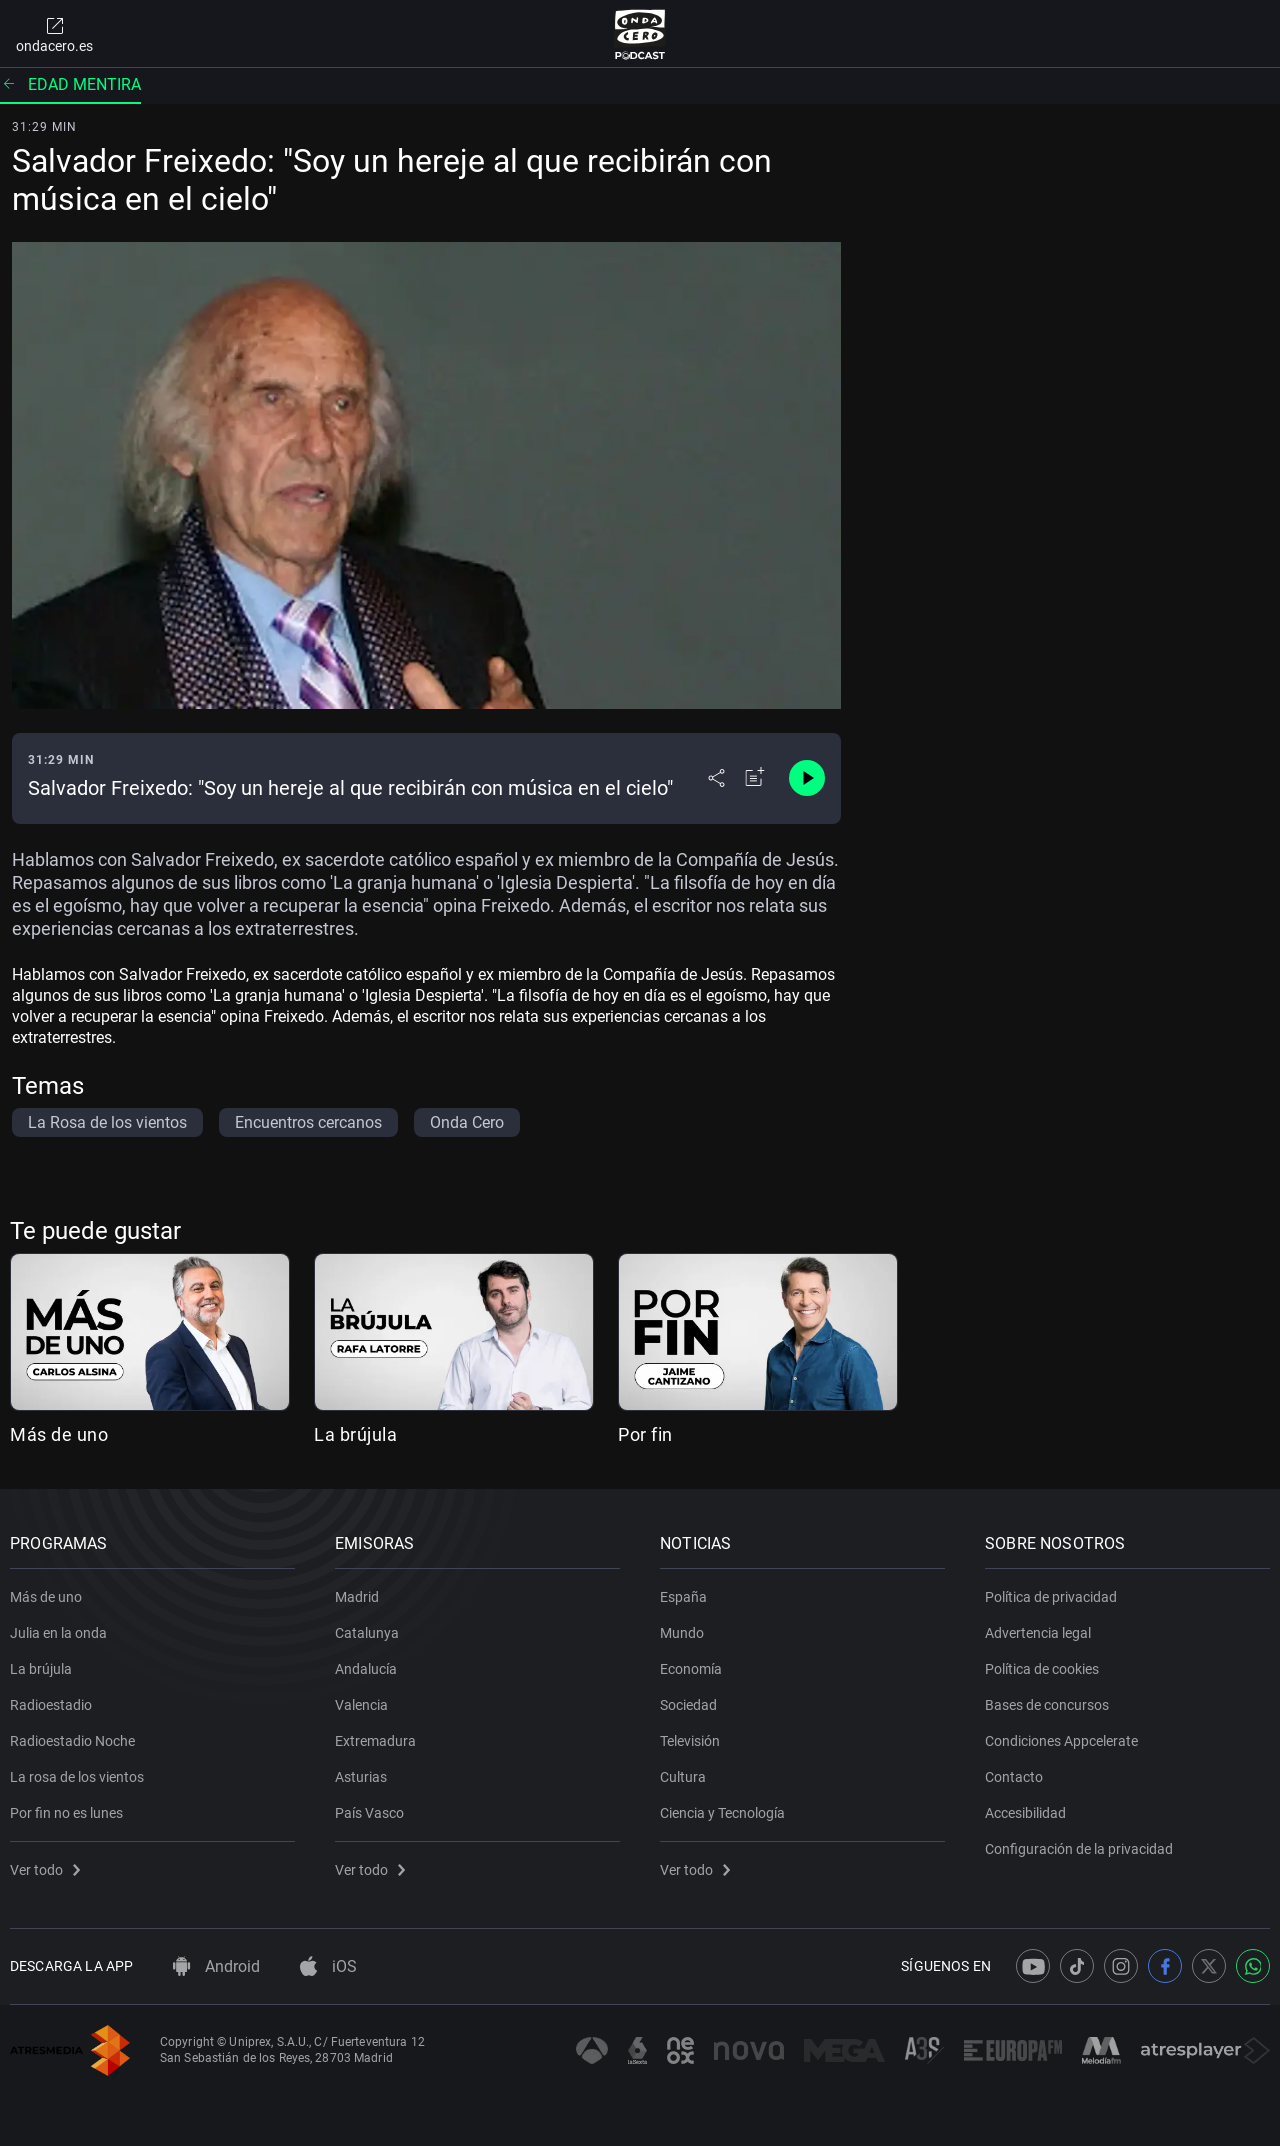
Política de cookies (1042, 1669)
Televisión (690, 1741)
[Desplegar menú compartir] (716, 778)
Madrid (357, 1597)
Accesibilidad (1025, 1813)
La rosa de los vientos (77, 1777)
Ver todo (45, 1870)
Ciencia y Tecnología (722, 1813)
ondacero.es (54, 34)
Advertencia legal (1038, 1633)
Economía (691, 1669)
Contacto (1014, 1777)
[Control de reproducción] (807, 778)
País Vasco (369, 1813)
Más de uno (59, 1434)
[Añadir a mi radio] (755, 778)
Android (216, 1966)
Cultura (683, 1777)
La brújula (355, 1434)
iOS (328, 1966)
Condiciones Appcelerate (1061, 1741)
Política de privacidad (1051, 1597)
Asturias (361, 1777)
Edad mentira (70, 84)
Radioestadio (51, 1705)
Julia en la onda (58, 1633)
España (683, 1597)
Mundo (682, 1633)
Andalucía (366, 1669)
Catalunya (367, 1633)
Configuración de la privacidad (1079, 1849)
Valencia (361, 1705)
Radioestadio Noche (72, 1741)
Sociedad (688, 1705)
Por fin (645, 1434)
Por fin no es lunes (66, 1813)
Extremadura (375, 1741)
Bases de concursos (1047, 1705)
